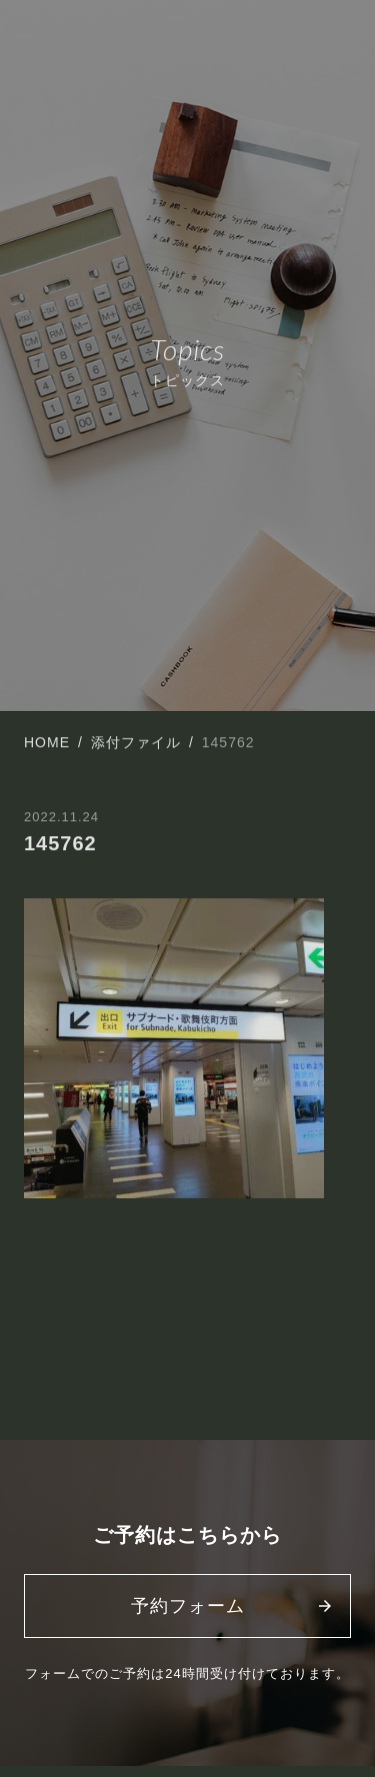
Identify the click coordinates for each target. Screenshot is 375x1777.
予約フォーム (188, 1606)
